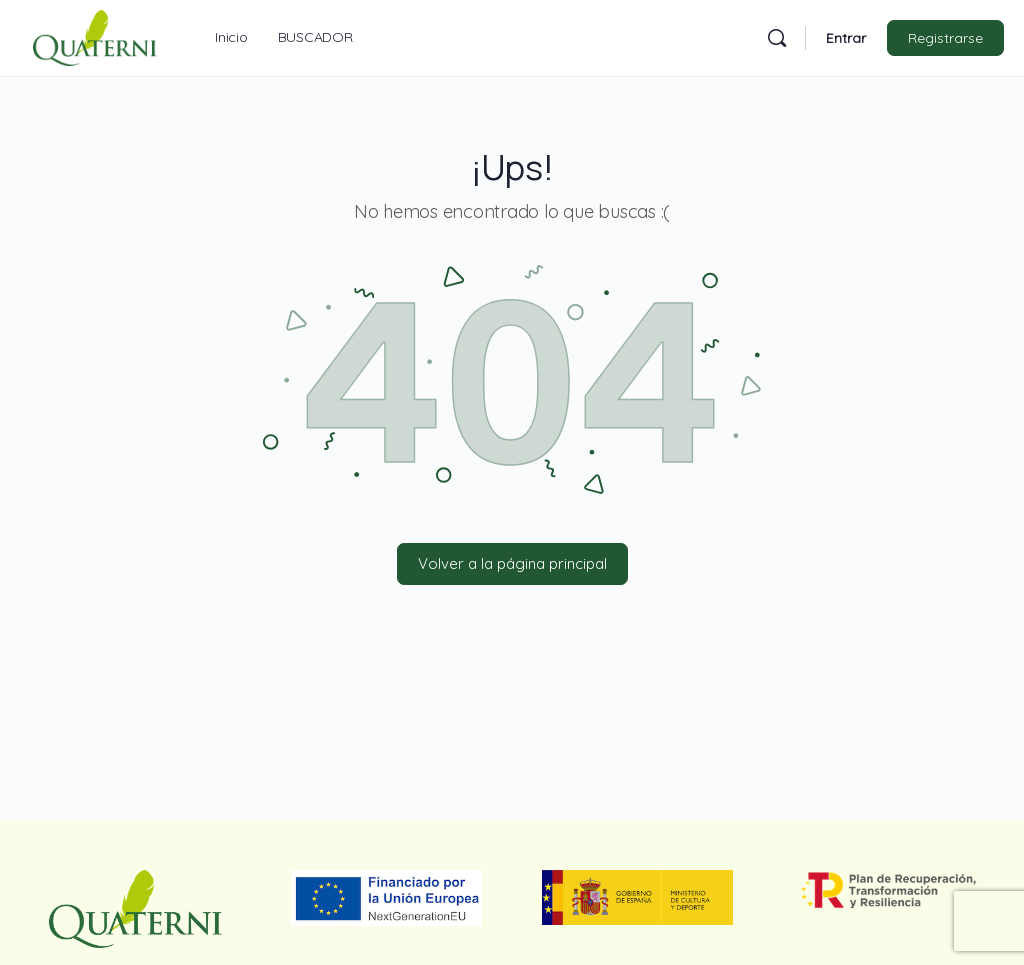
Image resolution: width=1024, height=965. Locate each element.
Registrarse (945, 38)
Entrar (846, 38)
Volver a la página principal (512, 563)
